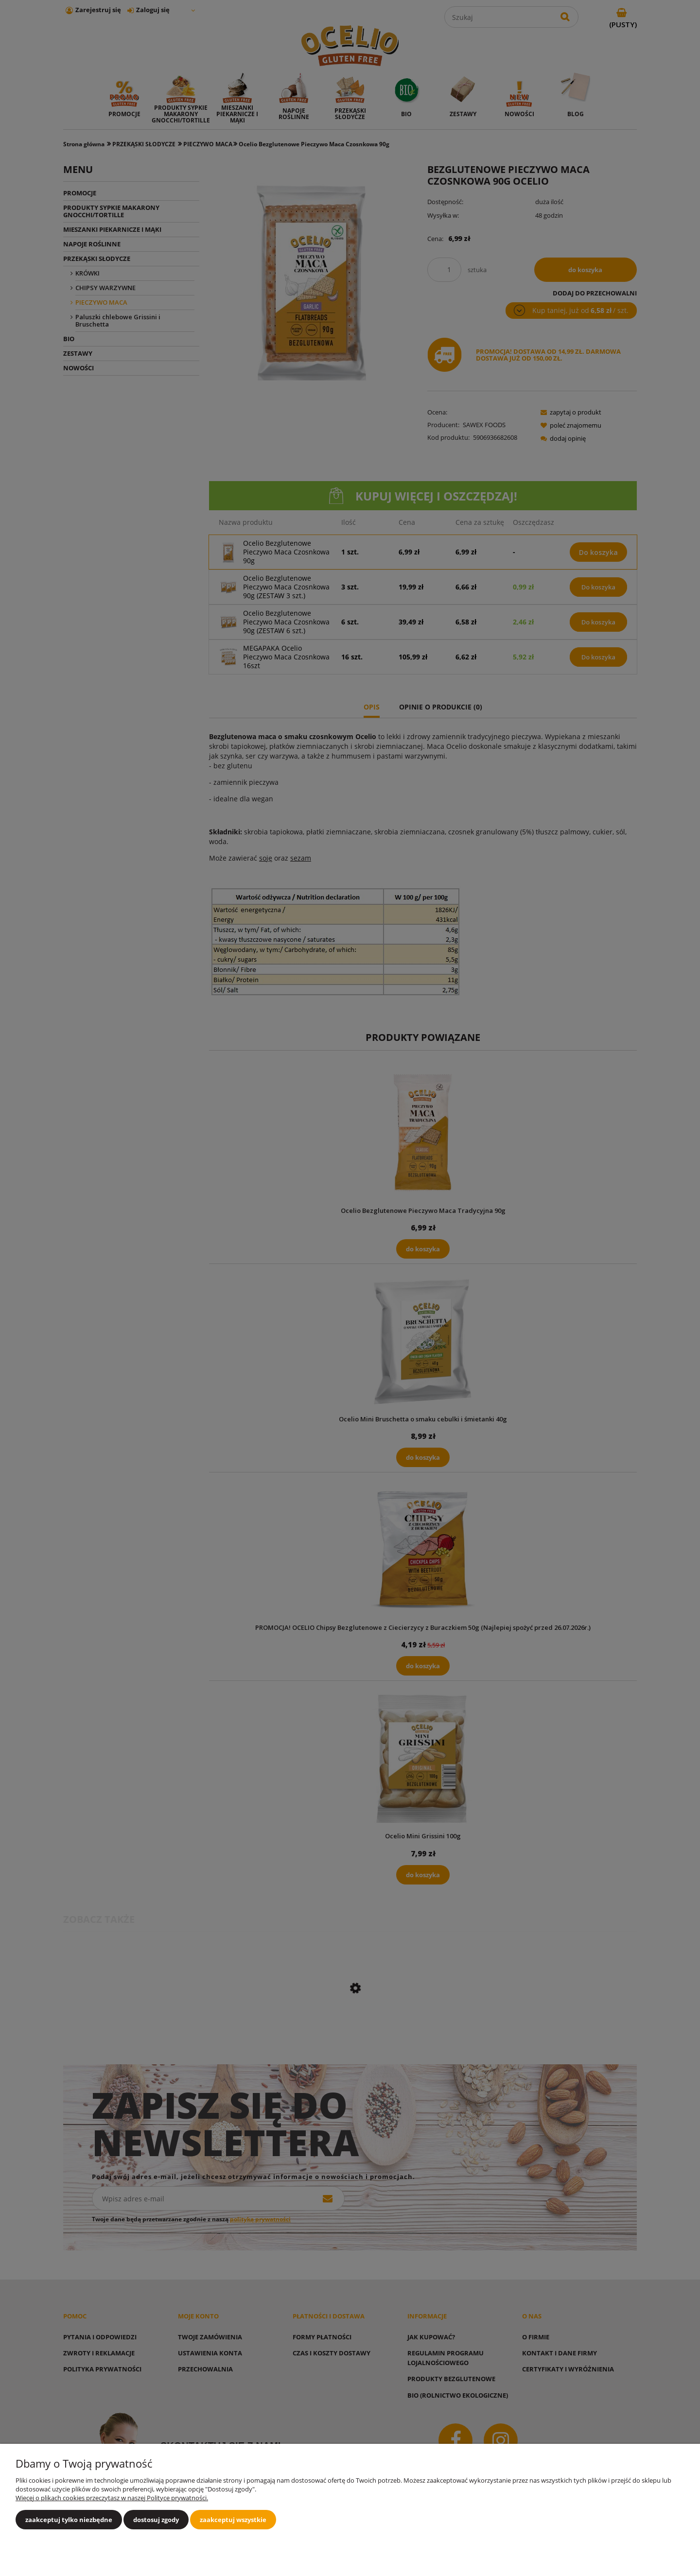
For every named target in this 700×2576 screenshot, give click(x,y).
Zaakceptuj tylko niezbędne (68, 2519)
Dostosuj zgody (156, 2519)
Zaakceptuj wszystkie (233, 2519)
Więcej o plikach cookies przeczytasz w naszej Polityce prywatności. (112, 2497)
